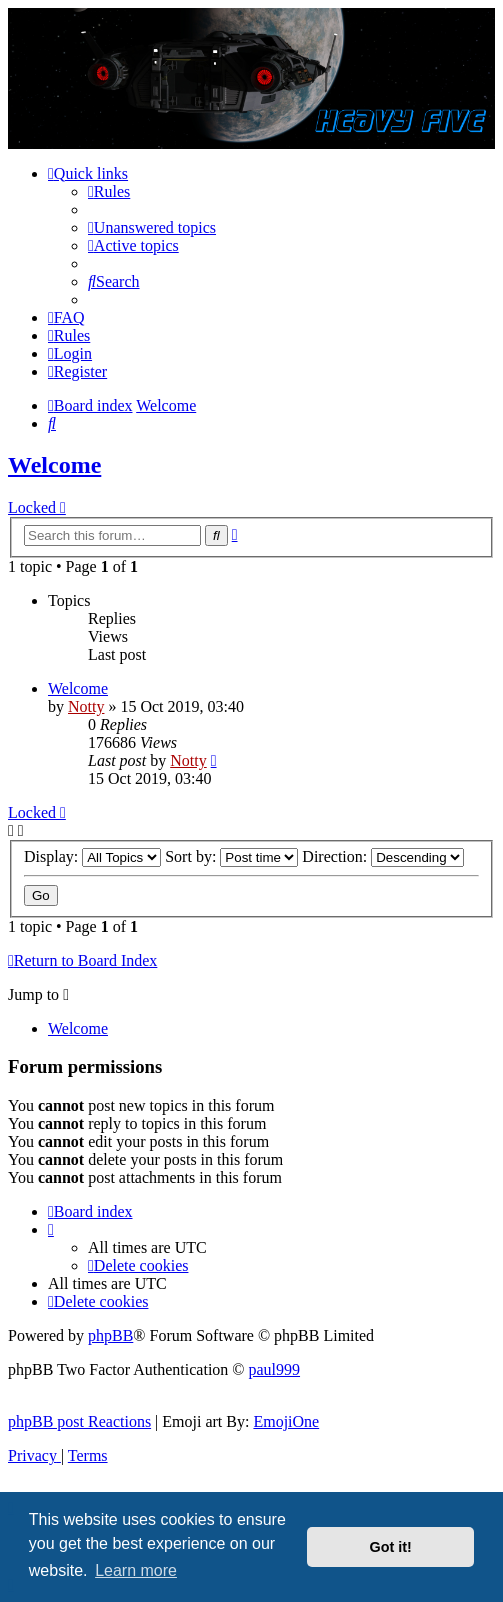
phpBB (110, 1335)
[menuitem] (109, 191)
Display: (92, 856)
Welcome (54, 465)
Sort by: (231, 856)
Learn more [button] (136, 1570)
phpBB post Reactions (79, 1421)
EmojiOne (286, 1421)
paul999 (275, 1369)
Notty (86, 706)
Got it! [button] (391, 1547)
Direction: (383, 856)
